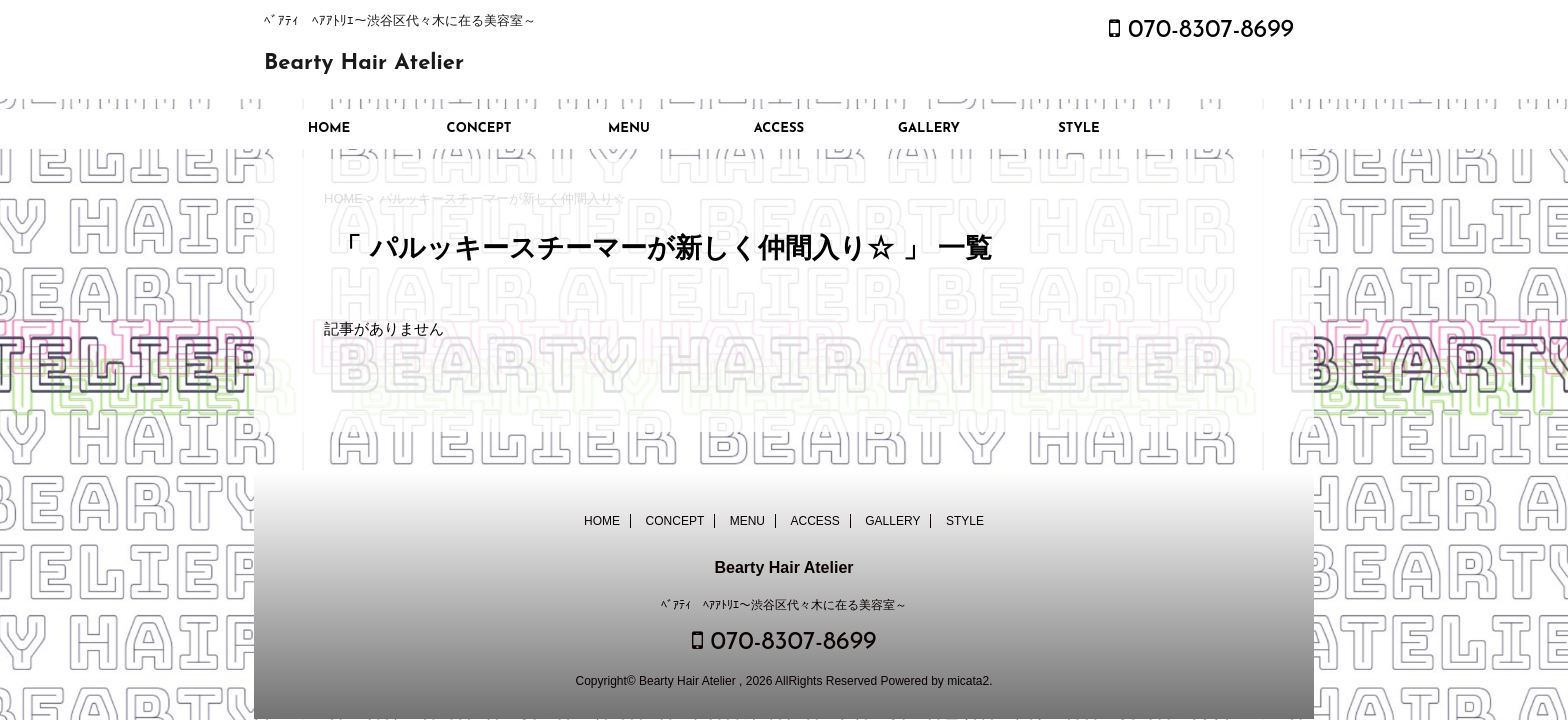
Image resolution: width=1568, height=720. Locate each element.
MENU (629, 128)
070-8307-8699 (1201, 30)
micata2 (968, 681)
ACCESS (779, 128)
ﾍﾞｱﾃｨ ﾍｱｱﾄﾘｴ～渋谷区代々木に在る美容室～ (784, 605)
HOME (329, 128)
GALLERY (929, 128)
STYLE (1079, 128)
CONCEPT (479, 128)
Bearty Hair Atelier (364, 63)
